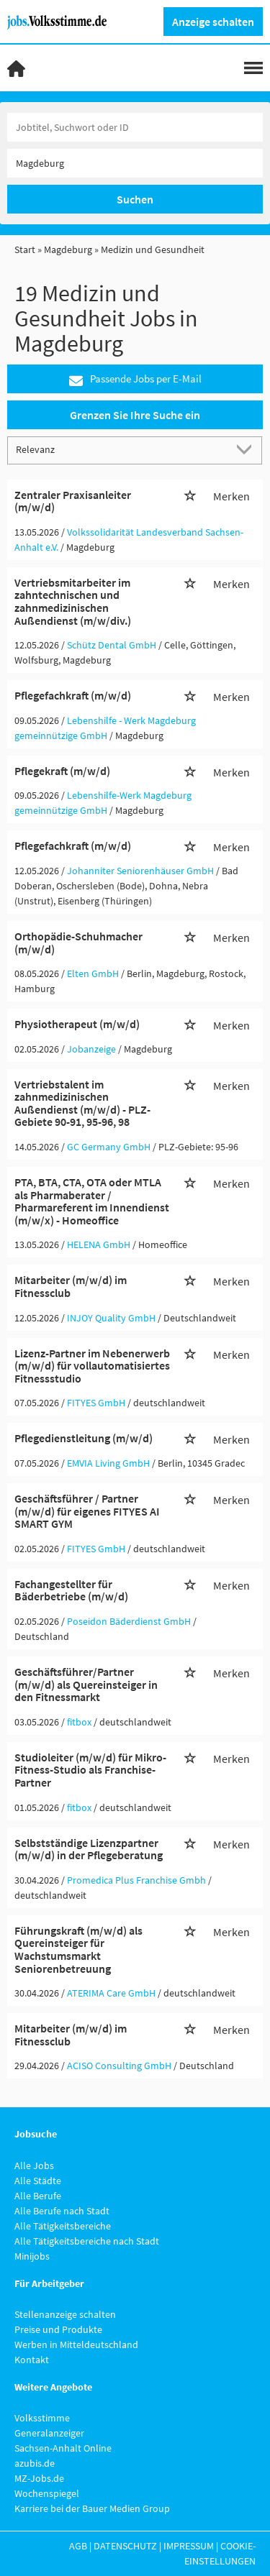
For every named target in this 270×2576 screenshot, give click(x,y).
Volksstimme (42, 2417)
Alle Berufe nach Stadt (61, 2210)
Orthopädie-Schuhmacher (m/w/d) (78, 942)
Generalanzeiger (49, 2432)
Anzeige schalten (213, 21)
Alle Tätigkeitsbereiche (62, 2225)
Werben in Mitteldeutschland (76, 2344)
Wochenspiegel (46, 2493)
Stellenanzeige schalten (65, 2314)
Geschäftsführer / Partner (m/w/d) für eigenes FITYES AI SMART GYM (87, 1511)
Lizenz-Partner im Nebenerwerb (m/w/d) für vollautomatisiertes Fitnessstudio (92, 1365)
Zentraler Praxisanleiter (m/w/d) (72, 501)
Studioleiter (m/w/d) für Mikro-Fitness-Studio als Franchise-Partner (90, 1769)
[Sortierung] (121, 450)
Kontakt (31, 2359)
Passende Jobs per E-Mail (135, 379)
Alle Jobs (34, 2165)
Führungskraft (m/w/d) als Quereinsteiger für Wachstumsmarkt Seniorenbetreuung (78, 1949)
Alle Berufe (37, 2195)
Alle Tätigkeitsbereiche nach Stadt (86, 2240)
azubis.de (34, 2463)
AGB (78, 2545)
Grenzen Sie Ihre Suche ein (135, 415)
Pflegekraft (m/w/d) (62, 771)
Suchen (135, 199)
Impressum (188, 2545)
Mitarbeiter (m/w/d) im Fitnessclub (70, 1286)
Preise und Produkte (58, 2329)
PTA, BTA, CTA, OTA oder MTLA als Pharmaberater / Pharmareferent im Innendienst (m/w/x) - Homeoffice (91, 1201)
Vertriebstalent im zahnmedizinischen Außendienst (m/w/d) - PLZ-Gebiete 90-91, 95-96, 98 (82, 1103)
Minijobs (32, 2256)
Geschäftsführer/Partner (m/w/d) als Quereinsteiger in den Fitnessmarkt (86, 1684)
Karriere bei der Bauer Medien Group (92, 2508)
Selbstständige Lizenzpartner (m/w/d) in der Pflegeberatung (88, 1849)
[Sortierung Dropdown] (247, 450)
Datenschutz (125, 2545)
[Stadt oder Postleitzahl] (135, 163)
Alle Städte (37, 2180)
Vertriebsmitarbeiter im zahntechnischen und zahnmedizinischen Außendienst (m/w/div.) (72, 601)
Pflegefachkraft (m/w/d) (72, 695)
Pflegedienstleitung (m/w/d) (83, 1438)
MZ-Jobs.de (39, 2478)
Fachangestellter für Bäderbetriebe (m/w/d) (71, 1590)
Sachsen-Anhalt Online (63, 2448)
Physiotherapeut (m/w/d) (77, 1024)
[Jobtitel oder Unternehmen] (135, 127)
